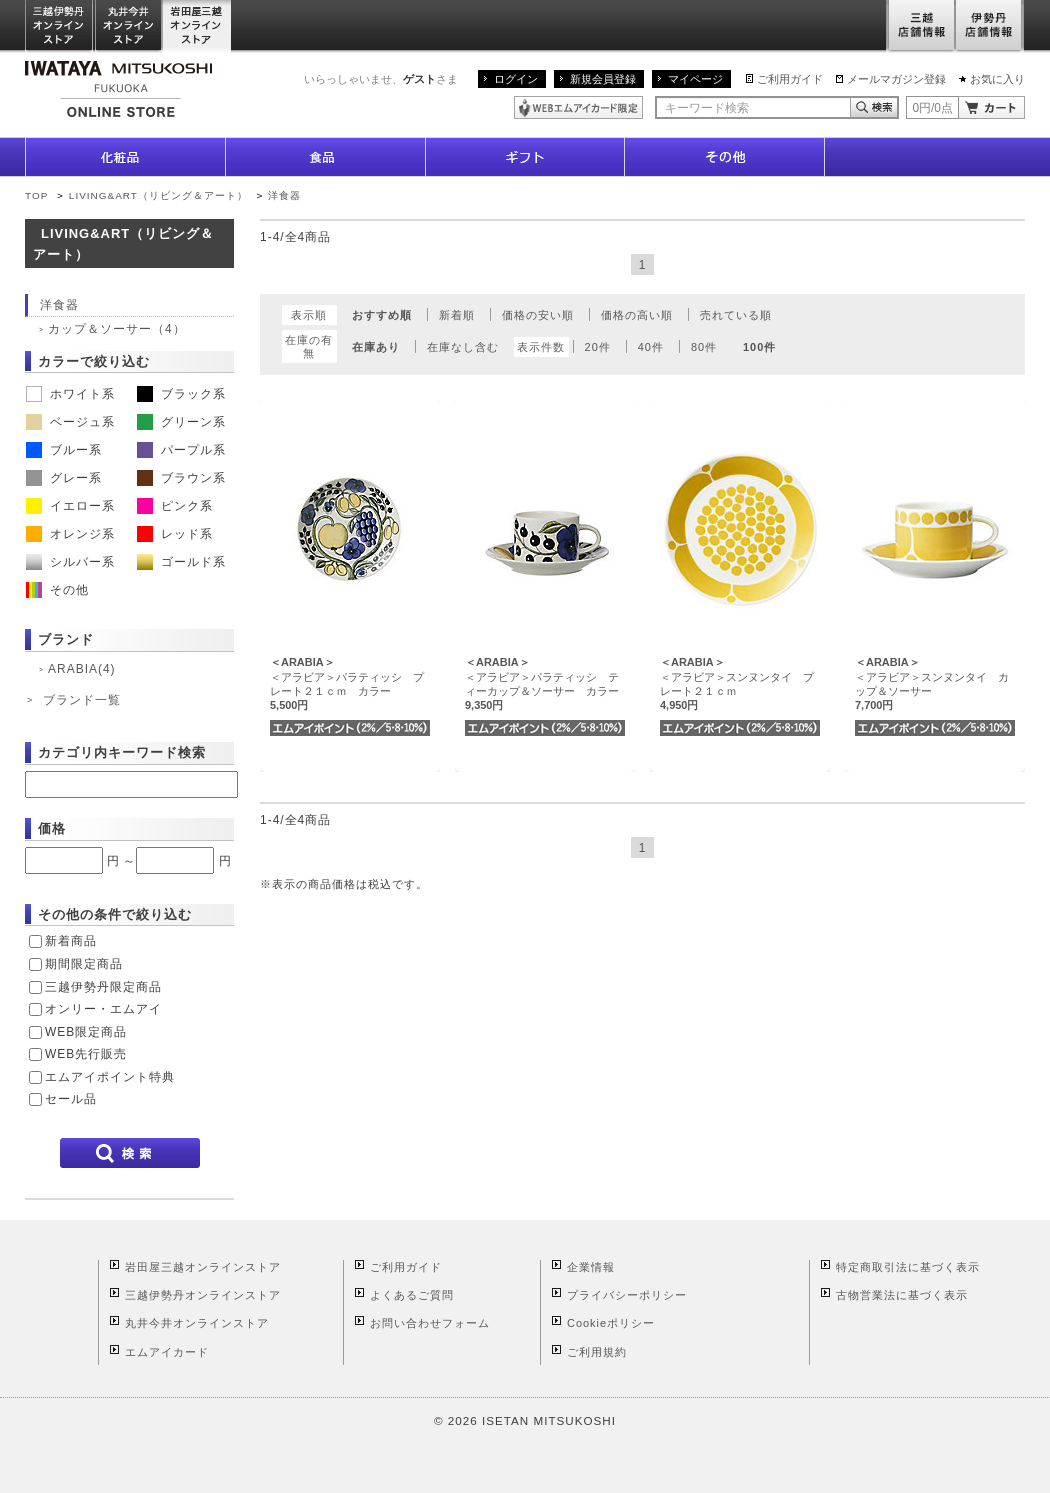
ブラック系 (181, 394)
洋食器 (284, 195)
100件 (759, 347)
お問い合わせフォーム (430, 1323)
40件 (651, 347)
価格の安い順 (538, 315)
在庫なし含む (463, 347)
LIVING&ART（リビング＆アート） (158, 195)
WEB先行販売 (86, 1054)
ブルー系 (64, 450)
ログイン (516, 79)
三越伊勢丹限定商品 (103, 987)
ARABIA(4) (81, 669)
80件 (704, 347)
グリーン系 (181, 422)
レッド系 (175, 534)
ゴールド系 (181, 562)
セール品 (71, 1099)
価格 (52, 828)
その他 (57, 590)
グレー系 (64, 478)
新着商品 (71, 941)
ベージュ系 (70, 422)
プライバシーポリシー (627, 1295)
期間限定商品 (84, 964)
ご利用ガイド (790, 79)
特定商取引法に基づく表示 (908, 1267)
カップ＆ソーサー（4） (117, 329)
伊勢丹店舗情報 (990, 26)
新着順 (457, 315)
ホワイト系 (70, 394)
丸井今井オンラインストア (129, 26)
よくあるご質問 (412, 1295)
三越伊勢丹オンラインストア (60, 26)
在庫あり (376, 347)
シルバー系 (70, 562)
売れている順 (736, 315)
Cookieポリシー (611, 1323)
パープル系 (181, 450)
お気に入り (997, 79)
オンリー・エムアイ (103, 1009)
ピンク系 (175, 506)
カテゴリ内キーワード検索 (122, 752)
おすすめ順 (382, 315)
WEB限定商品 (86, 1032)
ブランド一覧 (82, 700)
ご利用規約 (597, 1352)
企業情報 (591, 1267)
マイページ (695, 79)
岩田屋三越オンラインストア (197, 26)
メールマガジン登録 (896, 79)
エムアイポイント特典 (110, 1077)
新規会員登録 (603, 79)
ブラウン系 (181, 478)
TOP (36, 195)
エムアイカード (167, 1352)
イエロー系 (70, 506)
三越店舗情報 (920, 26)
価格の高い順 (637, 315)
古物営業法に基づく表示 (902, 1295)
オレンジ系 (70, 534)
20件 (598, 347)
